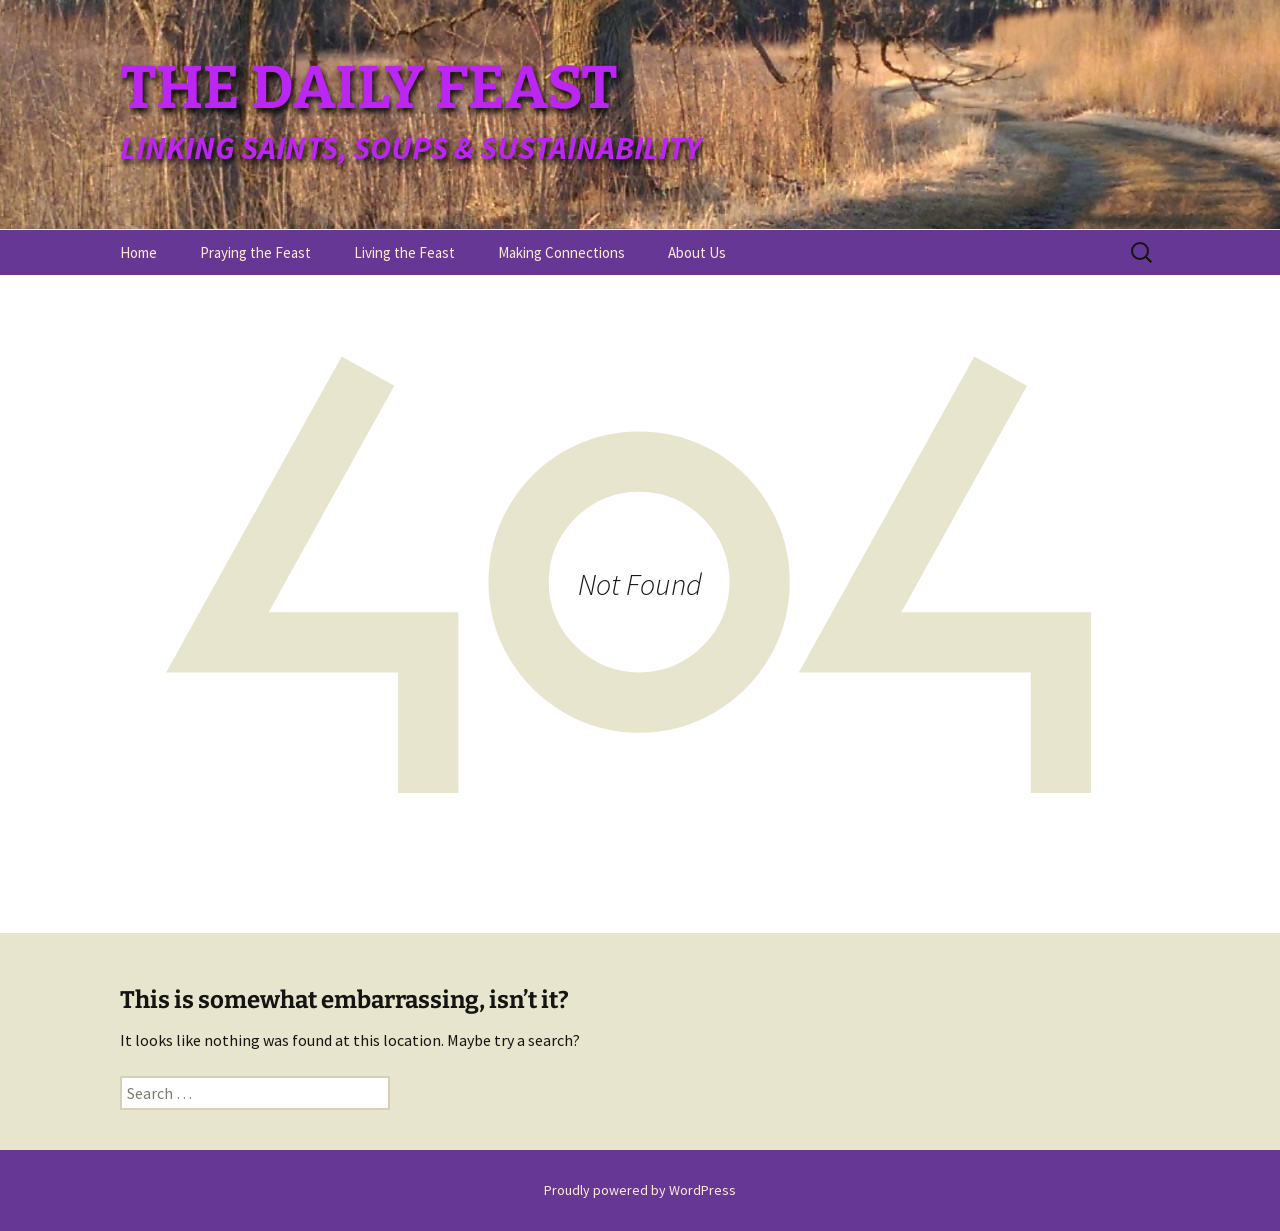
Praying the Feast (255, 252)
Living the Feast (404, 252)
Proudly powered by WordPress (640, 1190)
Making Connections (561, 252)
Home (138, 252)
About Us (697, 252)
